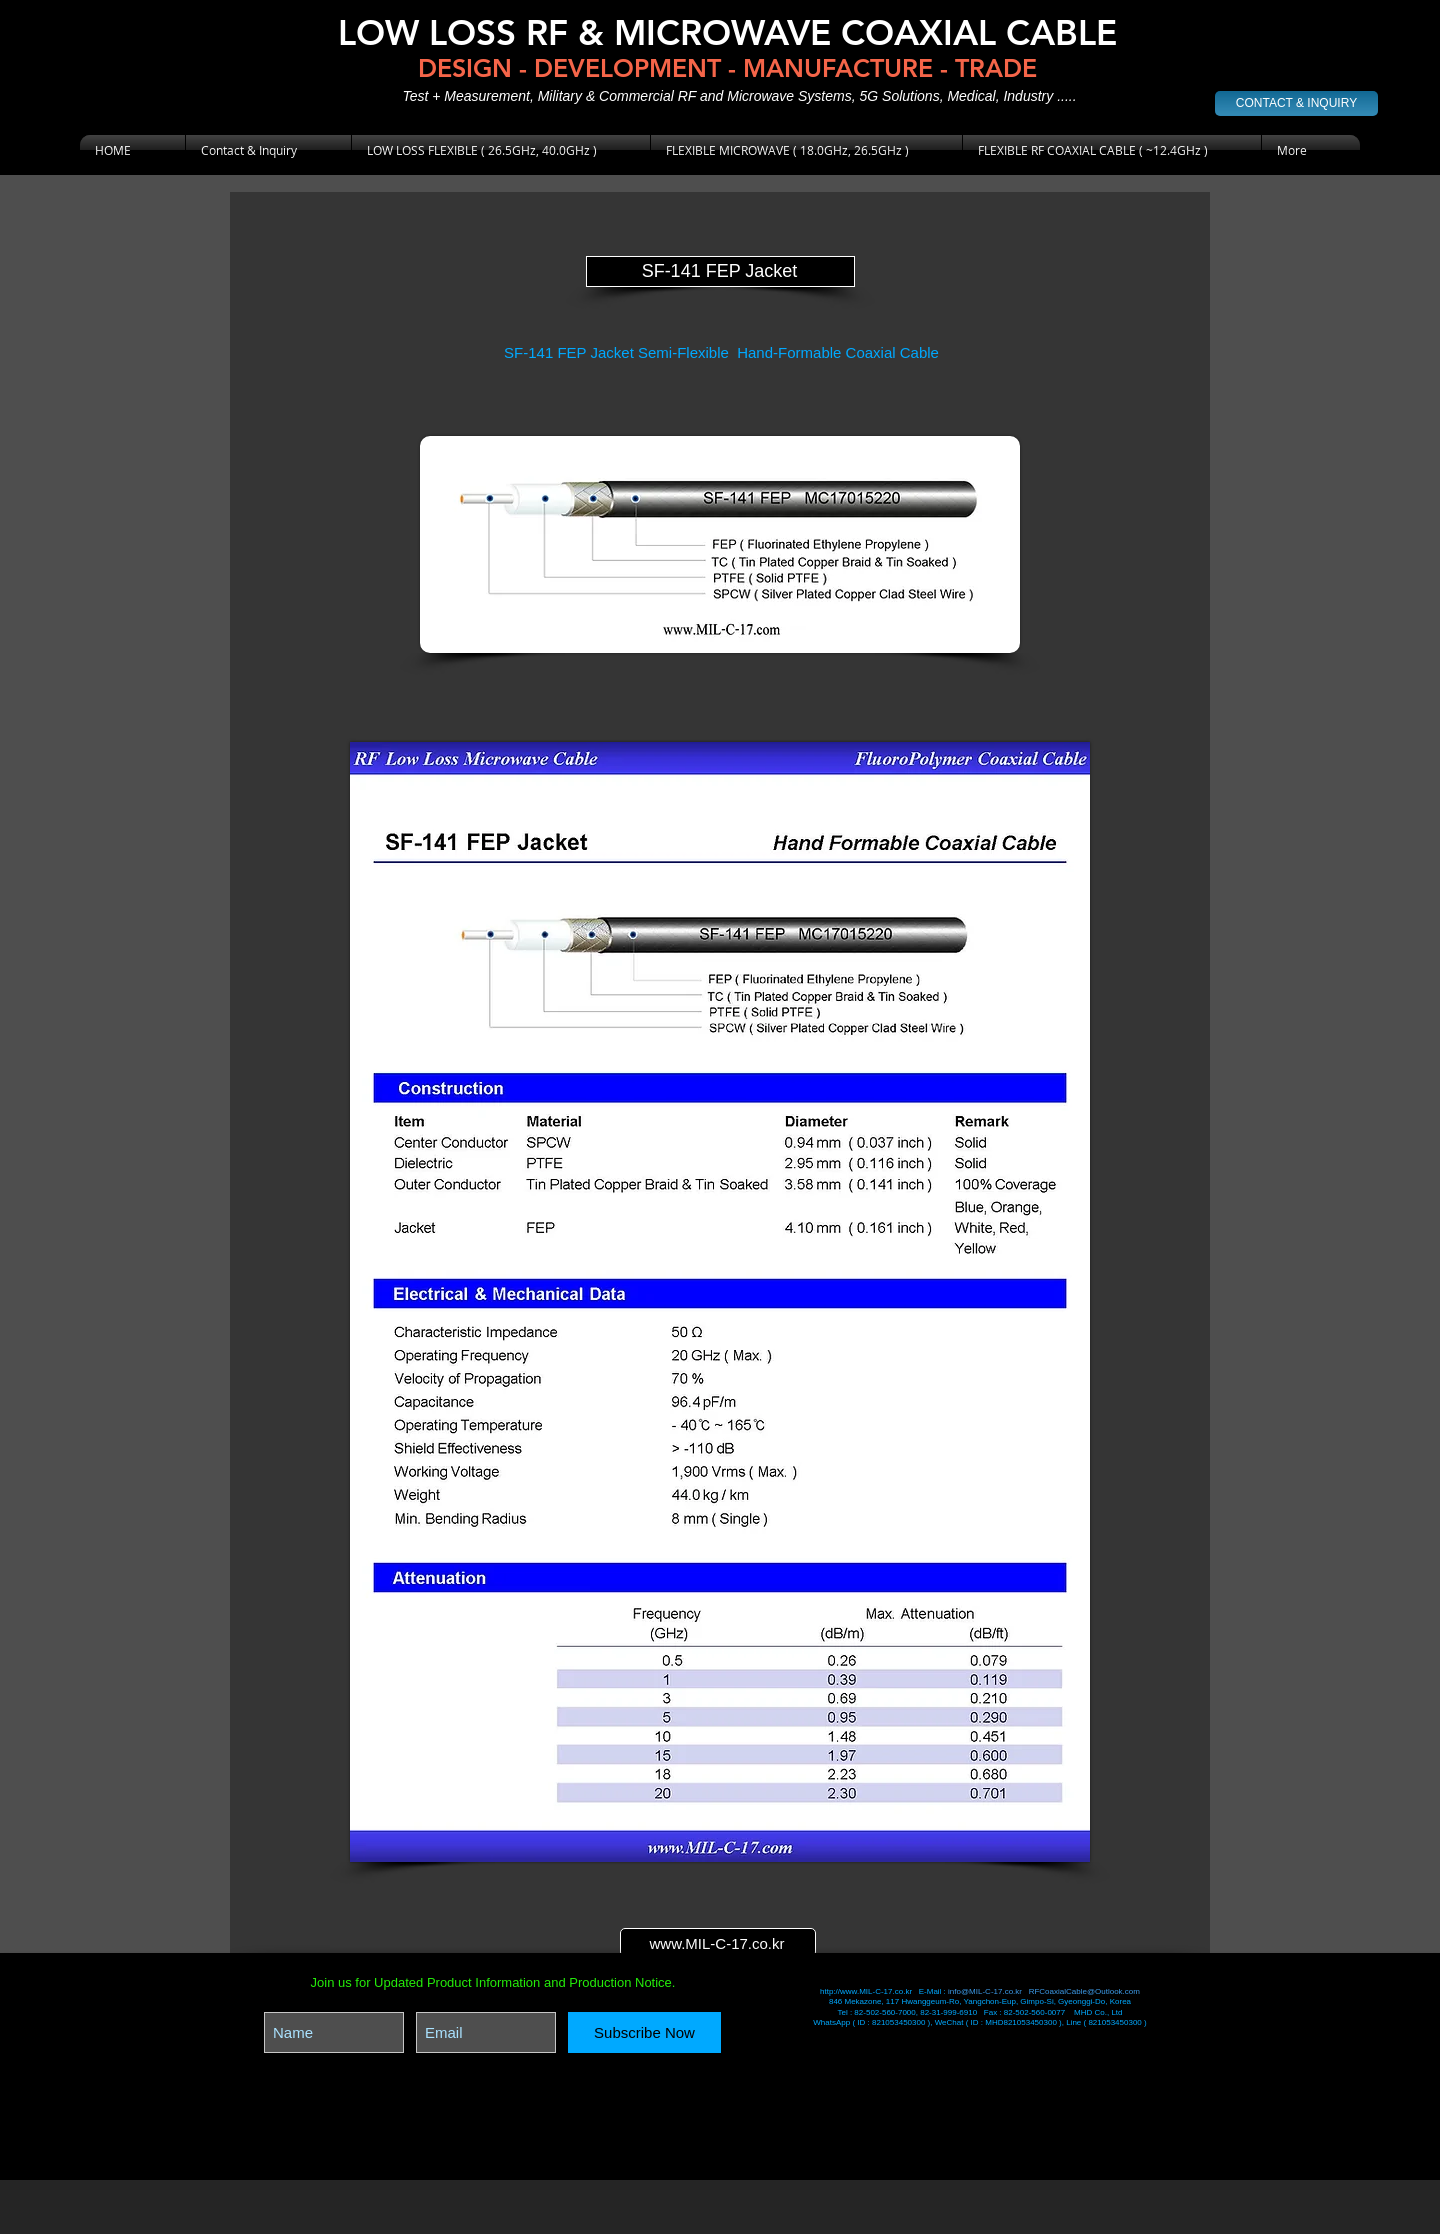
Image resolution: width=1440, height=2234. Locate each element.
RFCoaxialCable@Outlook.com (1084, 1991)
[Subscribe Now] (644, 2032)
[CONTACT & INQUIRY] (1296, 103)
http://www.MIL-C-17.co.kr (867, 1991)
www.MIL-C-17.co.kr (716, 1943)
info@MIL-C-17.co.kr (985, 1991)
